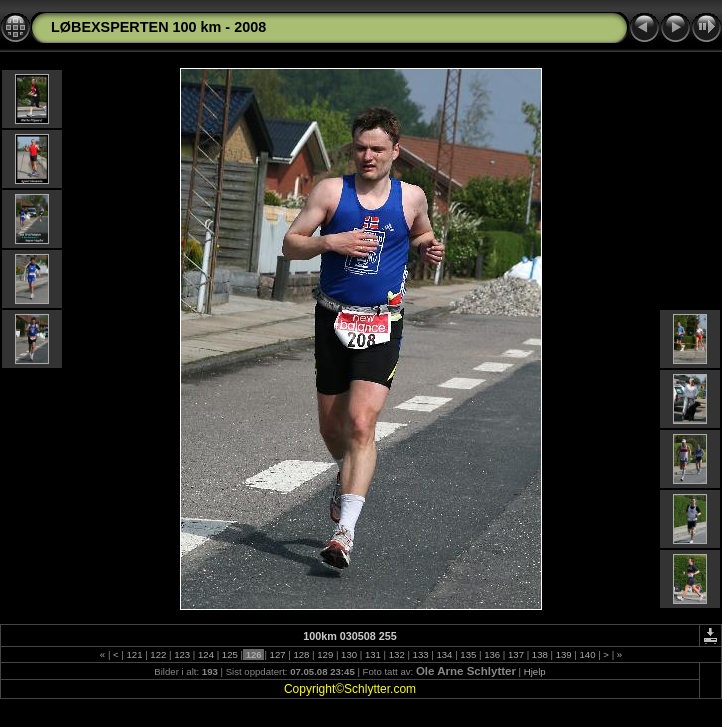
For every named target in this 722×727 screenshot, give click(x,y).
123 (182, 654)
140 (587, 654)
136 (491, 654)
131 (372, 654)
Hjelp (535, 671)
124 (205, 654)
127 (277, 654)
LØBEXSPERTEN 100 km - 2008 (158, 27)
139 (563, 654)
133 (420, 654)
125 (229, 654)
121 (134, 654)
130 (348, 654)
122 (158, 654)
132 (396, 654)
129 (325, 654)
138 (539, 654)
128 (301, 654)
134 (444, 654)
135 (468, 654)
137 (515, 654)
